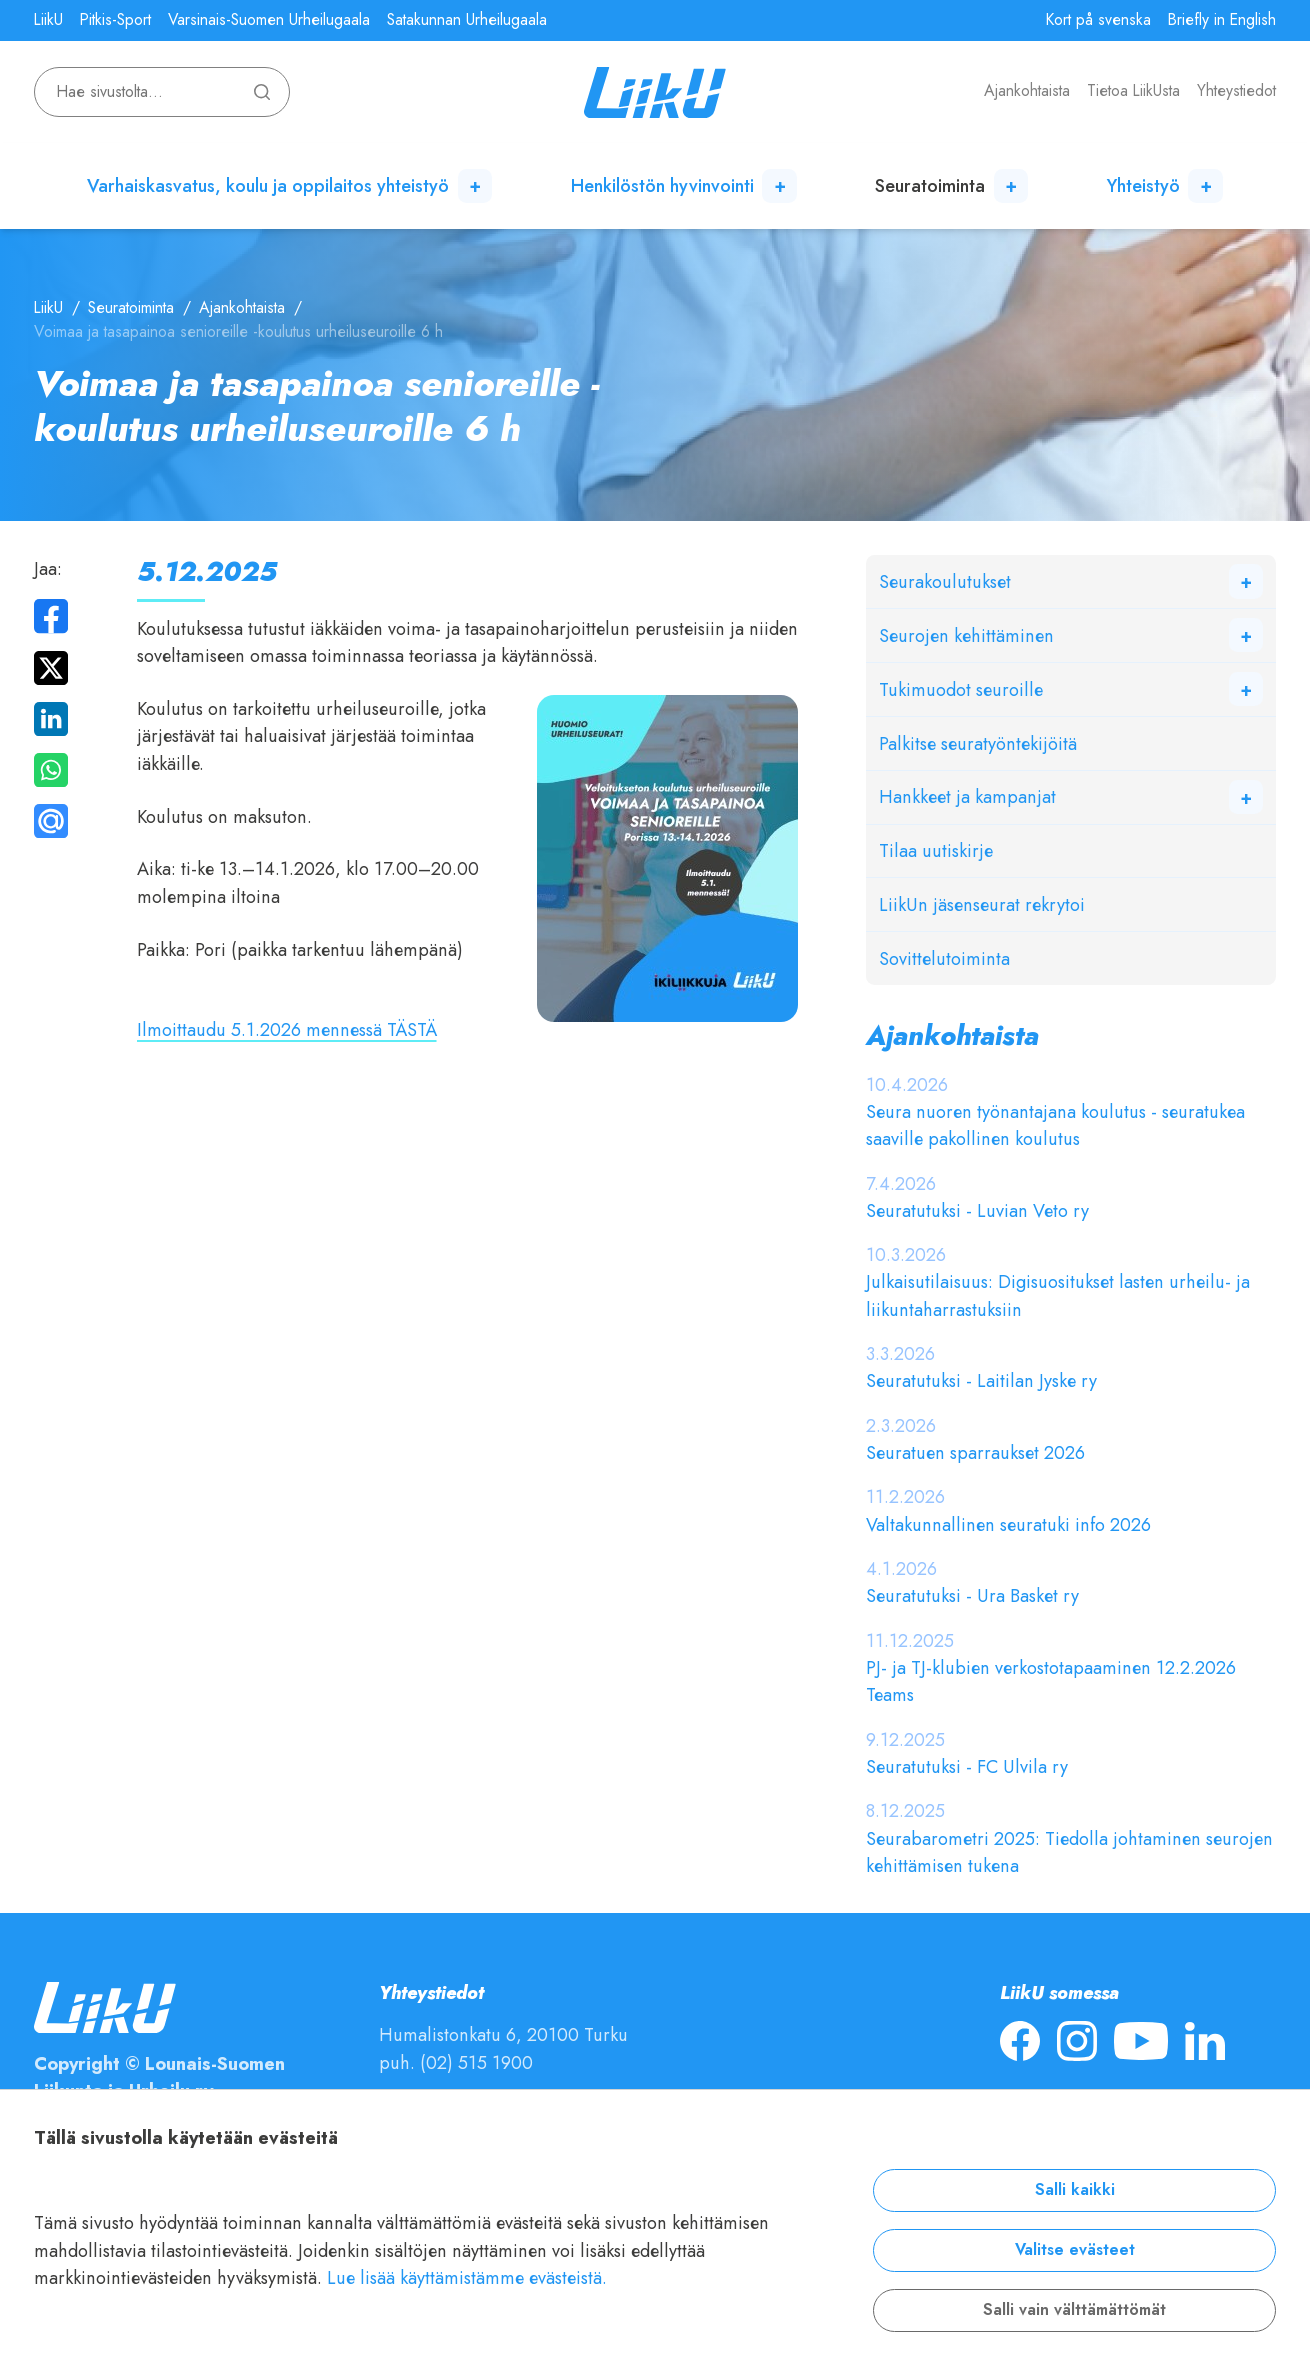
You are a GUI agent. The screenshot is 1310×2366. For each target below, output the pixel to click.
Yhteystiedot (1236, 91)
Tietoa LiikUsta (1133, 91)
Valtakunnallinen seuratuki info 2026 (1008, 1524)
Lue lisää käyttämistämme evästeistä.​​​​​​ (467, 2277)
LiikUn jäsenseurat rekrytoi (982, 904)
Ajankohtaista (1027, 91)
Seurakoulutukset (945, 581)
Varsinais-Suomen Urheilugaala (269, 20)
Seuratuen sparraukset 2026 (975, 1452)
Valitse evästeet (1075, 2250)
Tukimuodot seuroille (961, 689)
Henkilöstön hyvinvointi (662, 185)
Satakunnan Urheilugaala (467, 20)
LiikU (48, 20)
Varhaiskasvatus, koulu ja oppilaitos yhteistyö (268, 185)
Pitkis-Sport (115, 20)
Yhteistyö (1143, 185)
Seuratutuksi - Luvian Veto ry (977, 1210)
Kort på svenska (1098, 20)
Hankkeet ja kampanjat (967, 796)
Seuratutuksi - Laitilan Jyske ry (981, 1380)
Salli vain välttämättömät (1074, 2310)
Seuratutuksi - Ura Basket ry (972, 1595)
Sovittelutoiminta (944, 958)
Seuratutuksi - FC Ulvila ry (967, 1766)
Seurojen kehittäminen (966, 635)
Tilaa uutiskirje (936, 850)
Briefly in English (1222, 20)
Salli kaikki (1075, 2190)
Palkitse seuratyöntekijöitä (978, 743)
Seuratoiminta (930, 185)
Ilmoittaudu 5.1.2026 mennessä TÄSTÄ (287, 1029)
